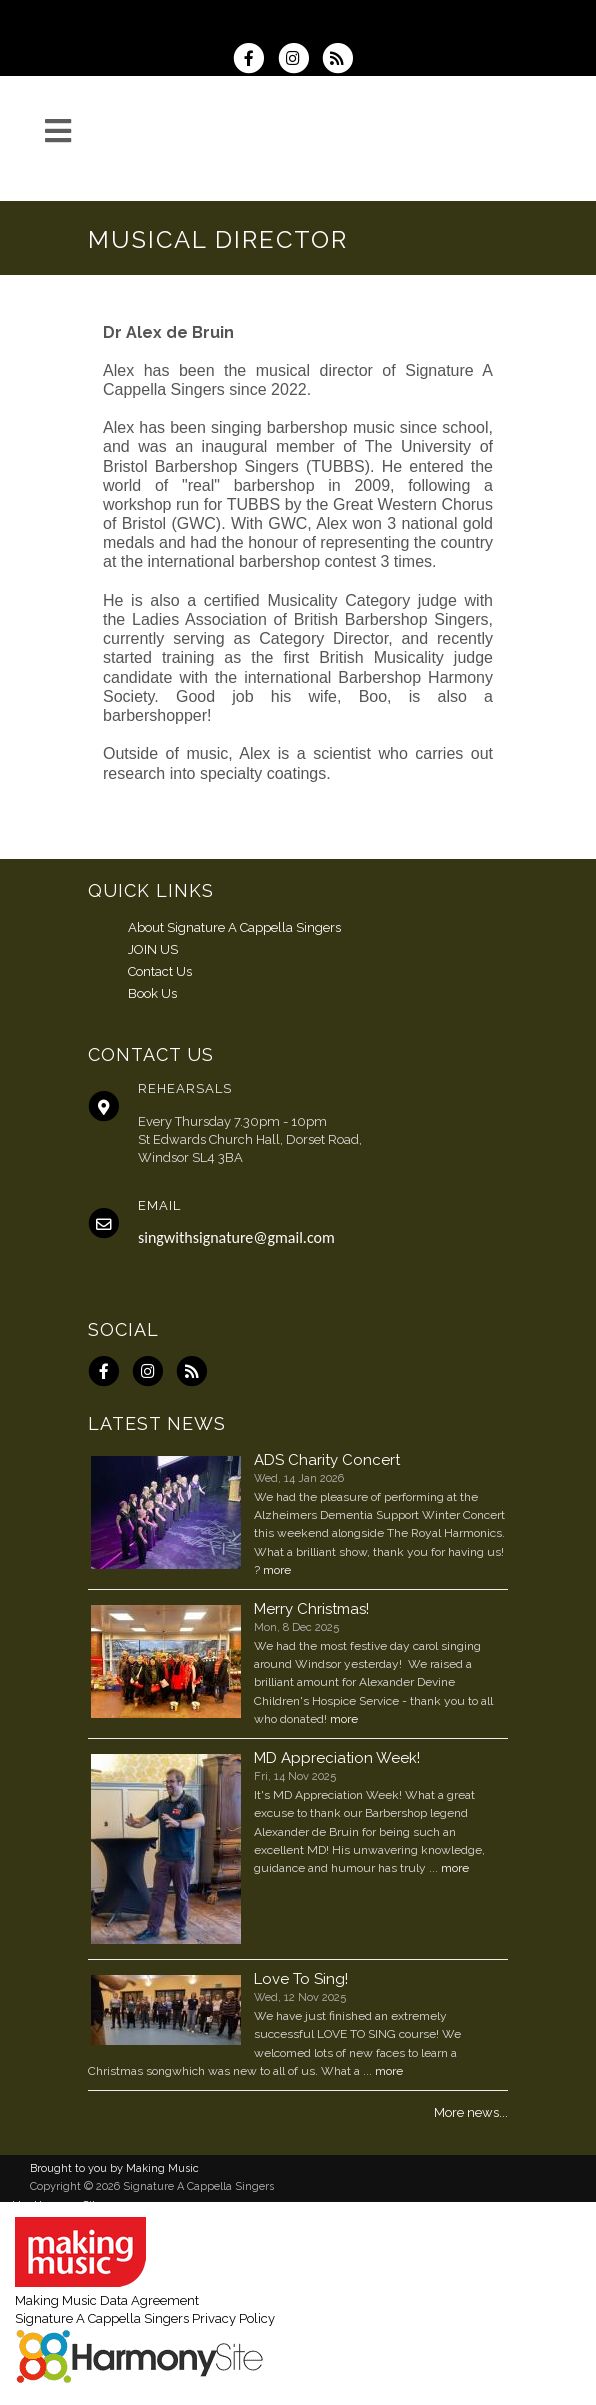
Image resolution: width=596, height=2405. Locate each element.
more (277, 1570)
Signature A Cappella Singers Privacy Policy (145, 2318)
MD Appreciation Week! (337, 1758)
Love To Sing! (301, 1979)
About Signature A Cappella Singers (234, 927)
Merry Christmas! (311, 1609)
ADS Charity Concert (327, 1460)
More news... (471, 2112)
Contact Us (160, 971)
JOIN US (153, 949)
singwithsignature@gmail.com (236, 1237)
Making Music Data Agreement (107, 2300)
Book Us (152, 993)
